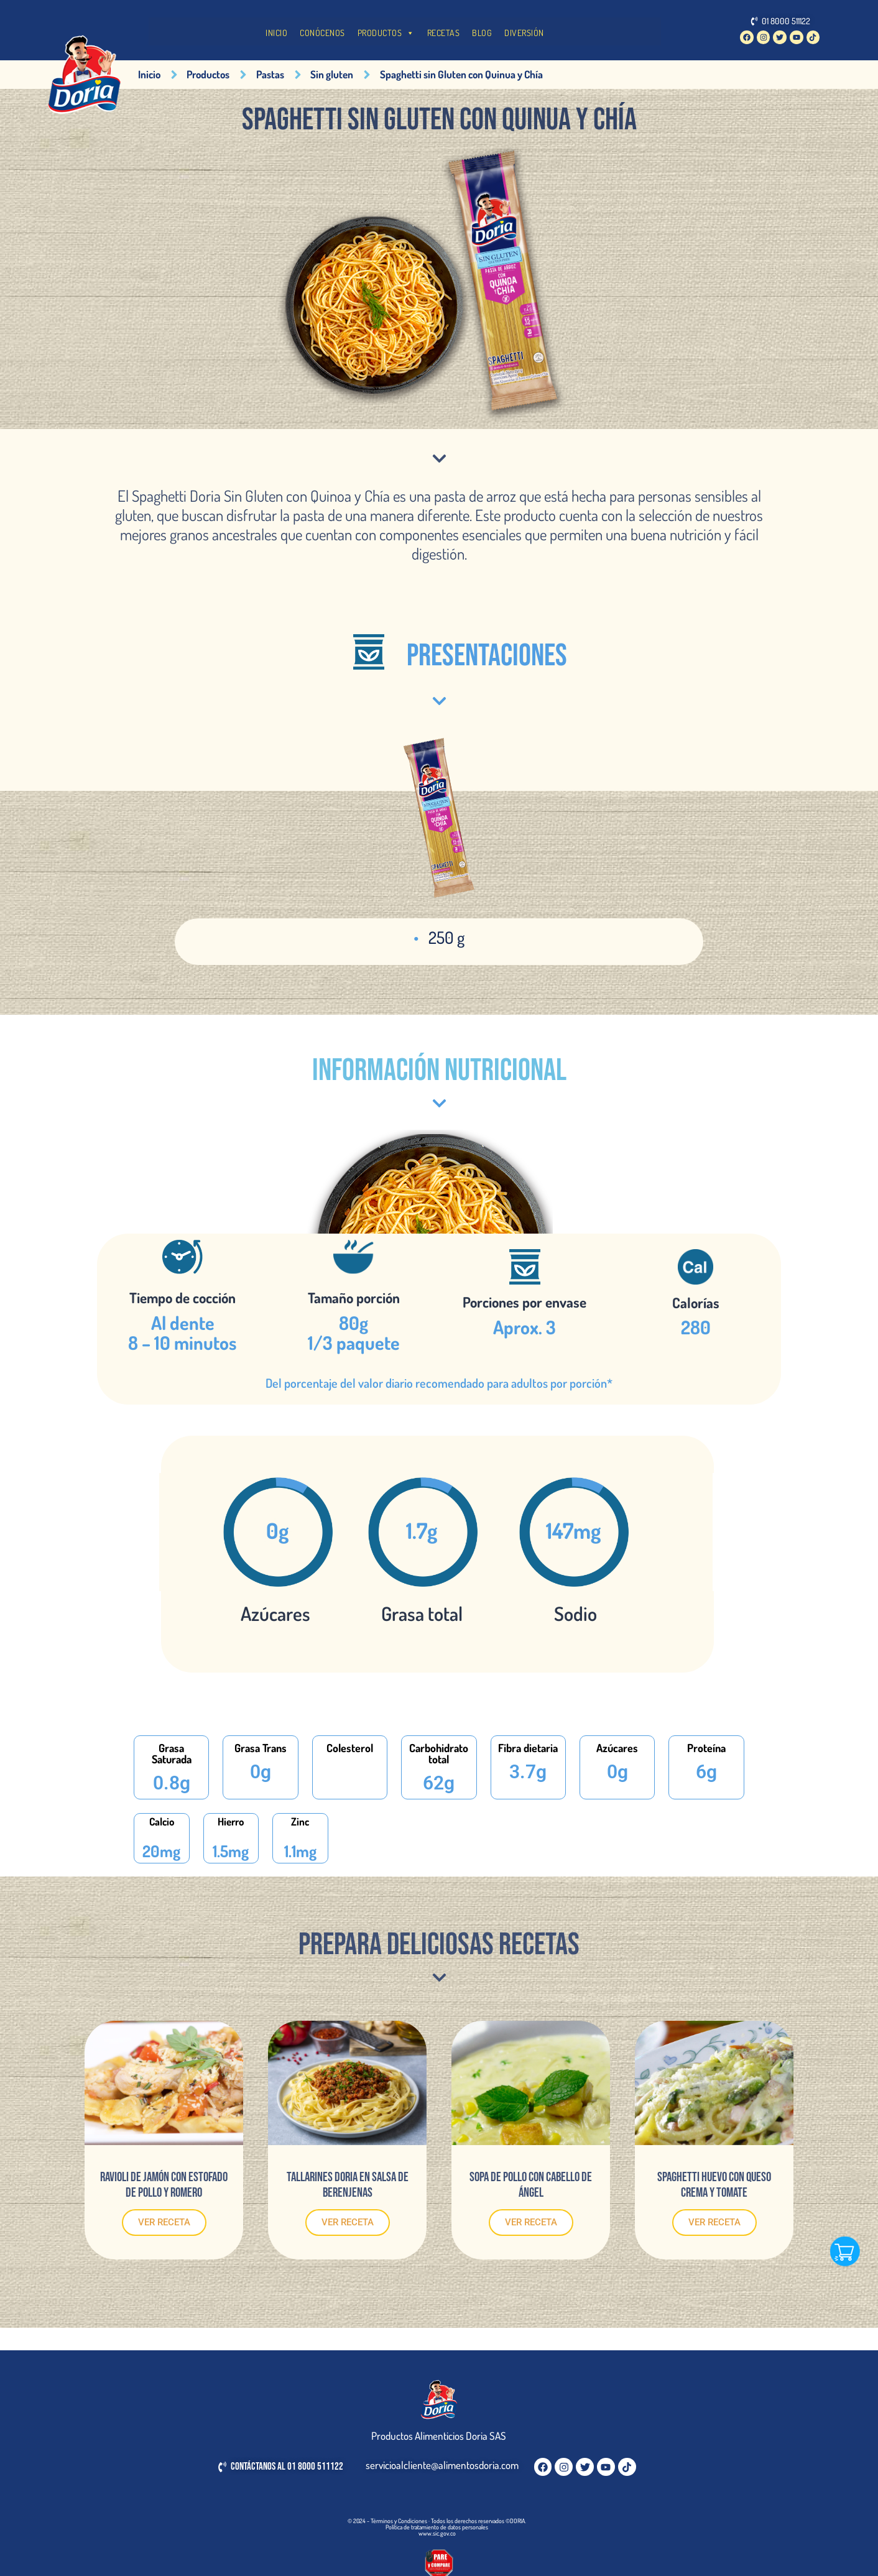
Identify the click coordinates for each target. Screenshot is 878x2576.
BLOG (482, 32)
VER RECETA (164, 2222)
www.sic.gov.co (437, 2533)
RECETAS (443, 32)
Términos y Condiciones (399, 2520)
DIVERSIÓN (524, 32)
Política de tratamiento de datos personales (437, 2527)
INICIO (276, 32)
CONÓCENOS (322, 32)
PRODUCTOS (386, 33)
